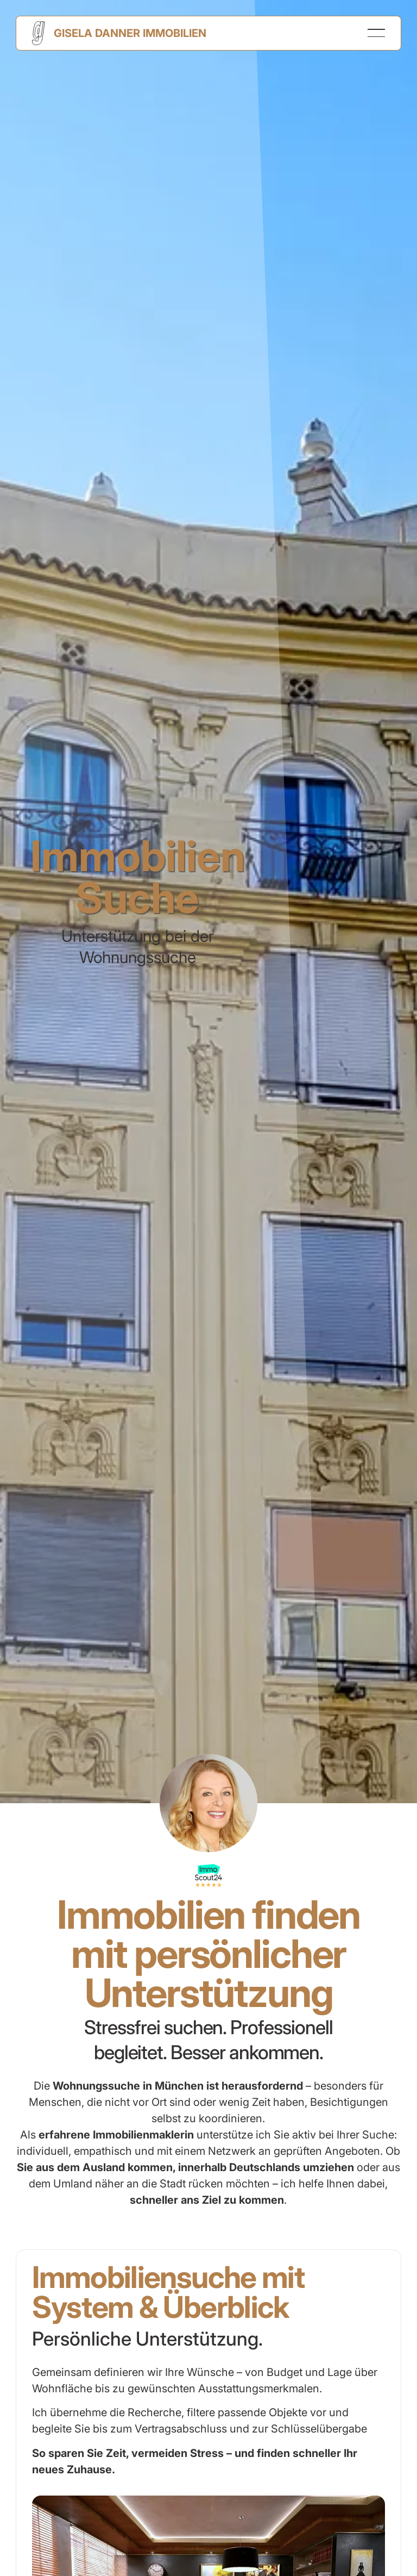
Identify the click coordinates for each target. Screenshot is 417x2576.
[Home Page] (119, 33)
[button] (376, 33)
